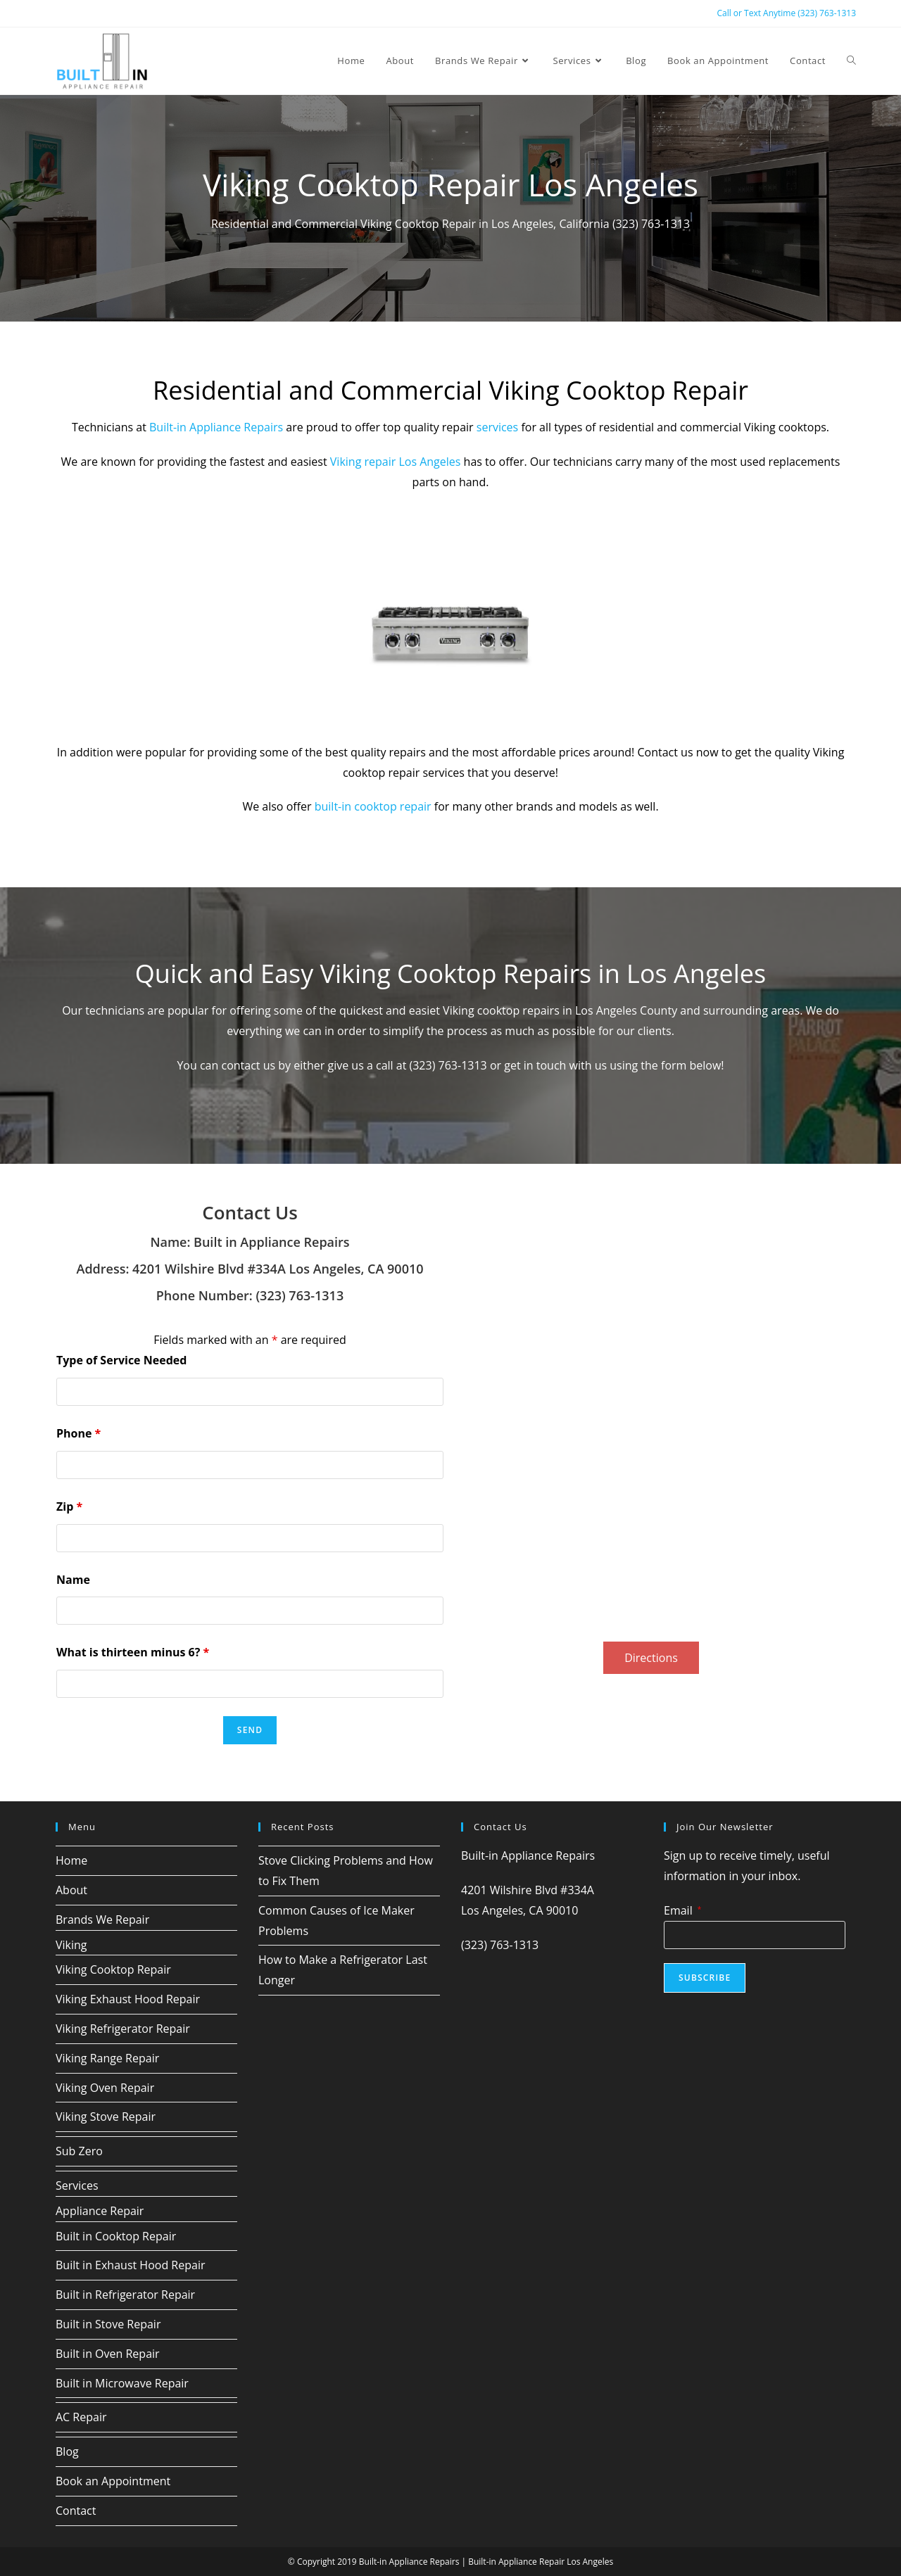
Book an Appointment (113, 2480)
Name (73, 1579)
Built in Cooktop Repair (116, 2235)
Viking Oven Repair (105, 2087)
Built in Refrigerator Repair (125, 2294)
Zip (69, 1506)
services (497, 427)
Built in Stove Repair (108, 2323)
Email (682, 1909)
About (71, 1889)
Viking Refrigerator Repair (123, 2028)
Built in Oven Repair (108, 2353)
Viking (71, 1944)
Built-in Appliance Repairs (216, 427)
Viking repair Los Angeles (395, 461)
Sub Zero (79, 2150)
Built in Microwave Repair (122, 2382)
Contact (76, 2510)
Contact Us (249, 1212)
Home (71, 1859)
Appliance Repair (100, 2210)
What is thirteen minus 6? (132, 1652)
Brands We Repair (102, 1919)
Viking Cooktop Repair (113, 1969)
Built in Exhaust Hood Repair (130, 2265)
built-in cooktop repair (373, 806)
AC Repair (81, 2416)
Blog (67, 2450)
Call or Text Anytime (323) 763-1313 (786, 13)
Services (77, 2185)
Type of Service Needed (121, 1359)
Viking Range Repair (107, 2057)
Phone (78, 1432)
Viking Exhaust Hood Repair (128, 1998)
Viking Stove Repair (106, 2116)
